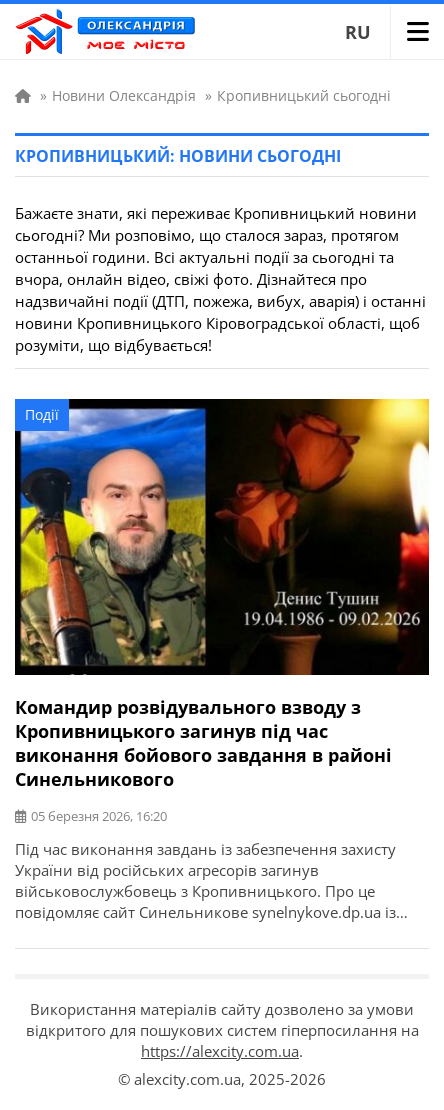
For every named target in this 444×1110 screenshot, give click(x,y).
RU (358, 32)
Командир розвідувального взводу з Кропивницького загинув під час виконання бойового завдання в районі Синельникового (203, 743)
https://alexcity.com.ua (220, 1051)
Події (42, 414)
